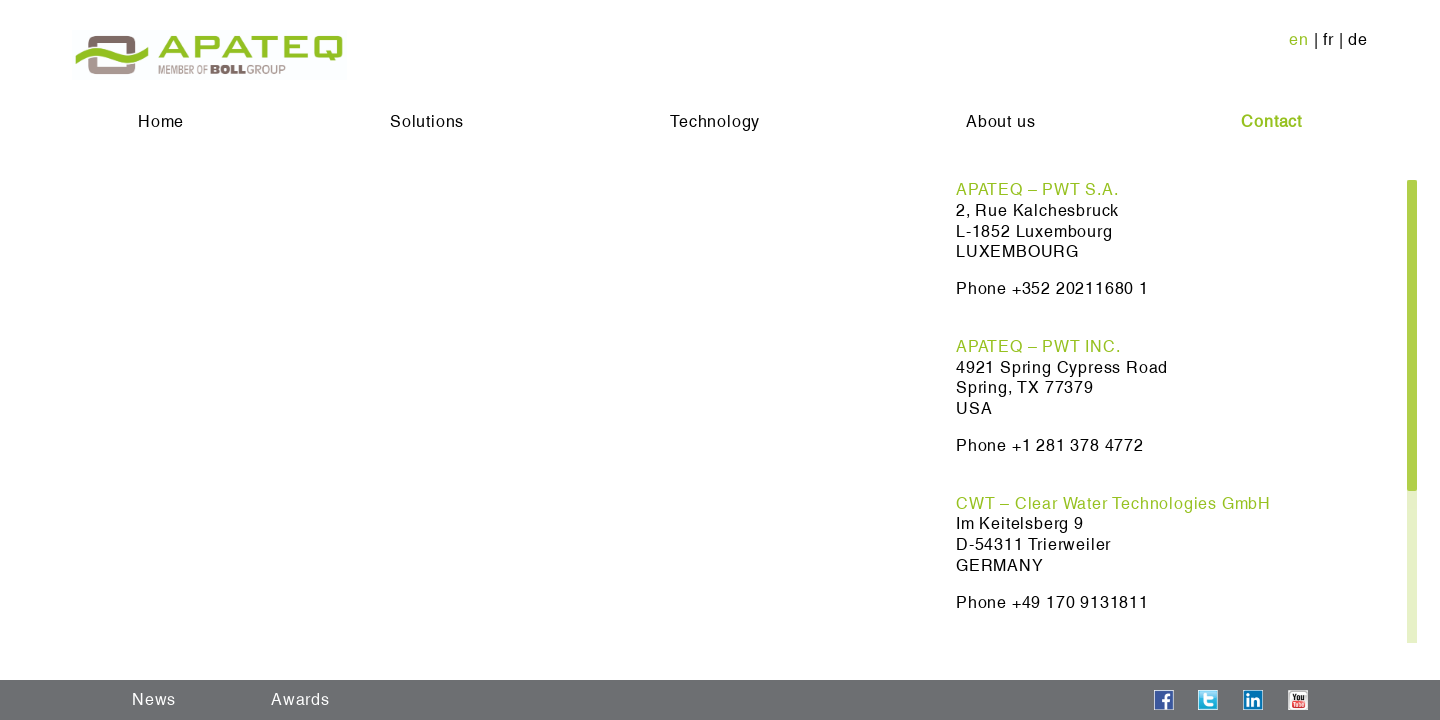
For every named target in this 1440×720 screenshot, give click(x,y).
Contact (1271, 121)
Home (161, 121)
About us (1000, 121)
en (1299, 39)
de (1358, 39)
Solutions (427, 121)
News (154, 699)
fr (1328, 39)
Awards (300, 699)
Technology (715, 121)
